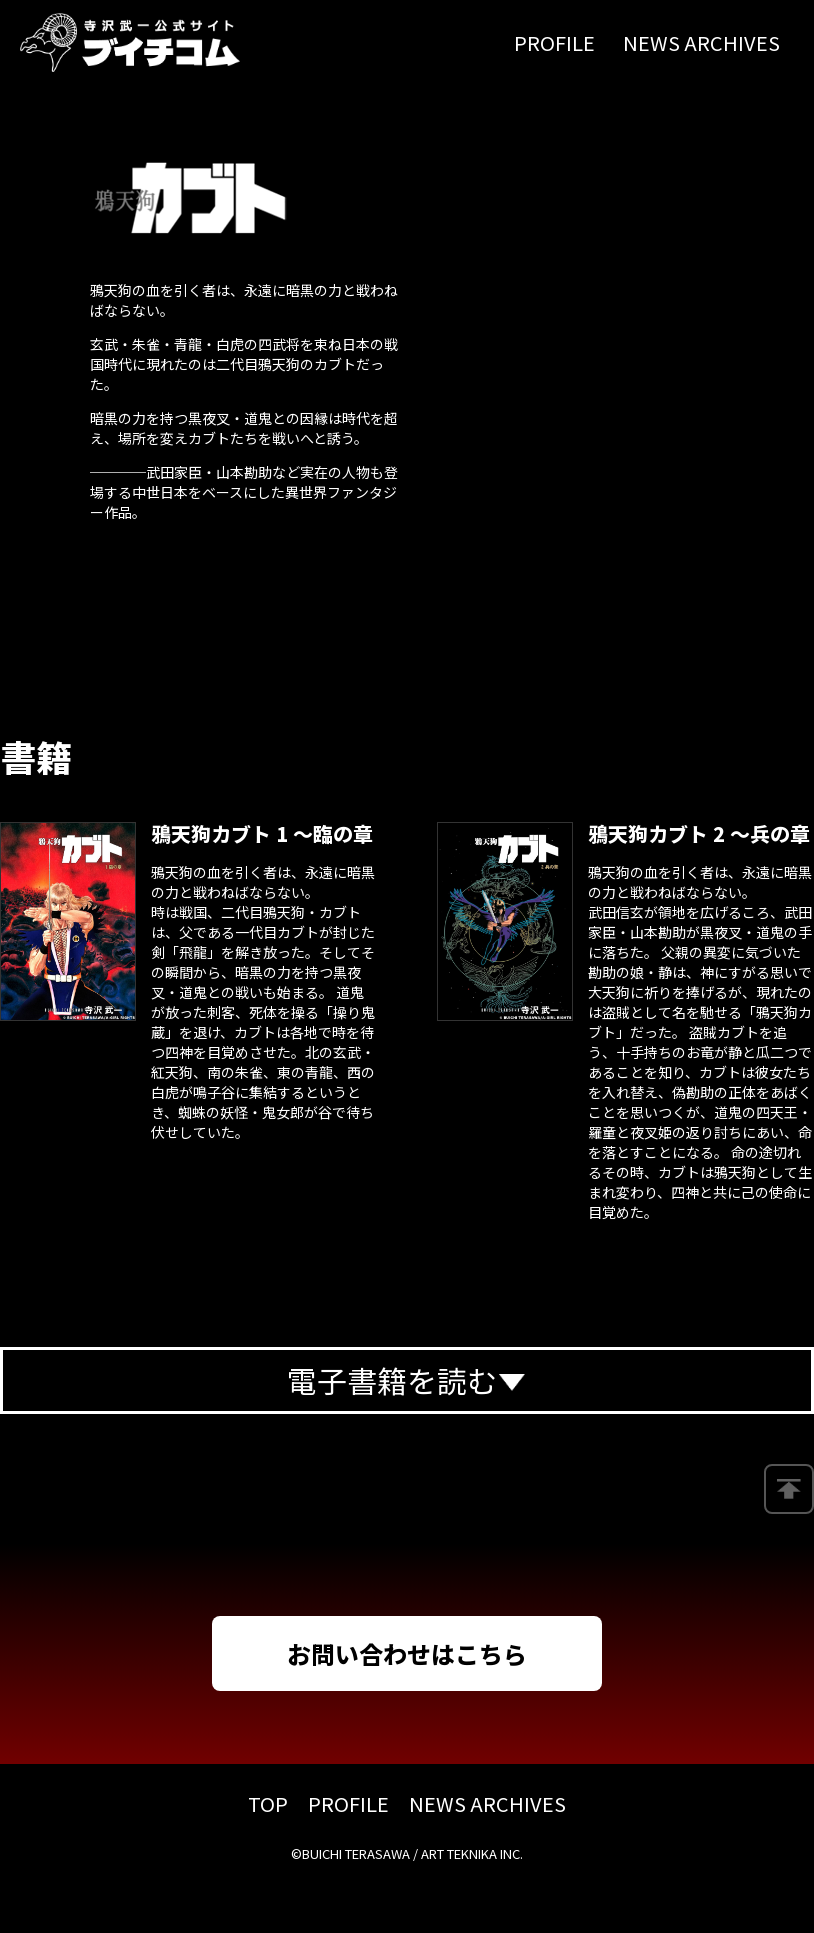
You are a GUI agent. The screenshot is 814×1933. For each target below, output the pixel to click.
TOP (268, 1803)
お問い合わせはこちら (407, 1653)
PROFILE (554, 42)
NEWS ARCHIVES (701, 42)
